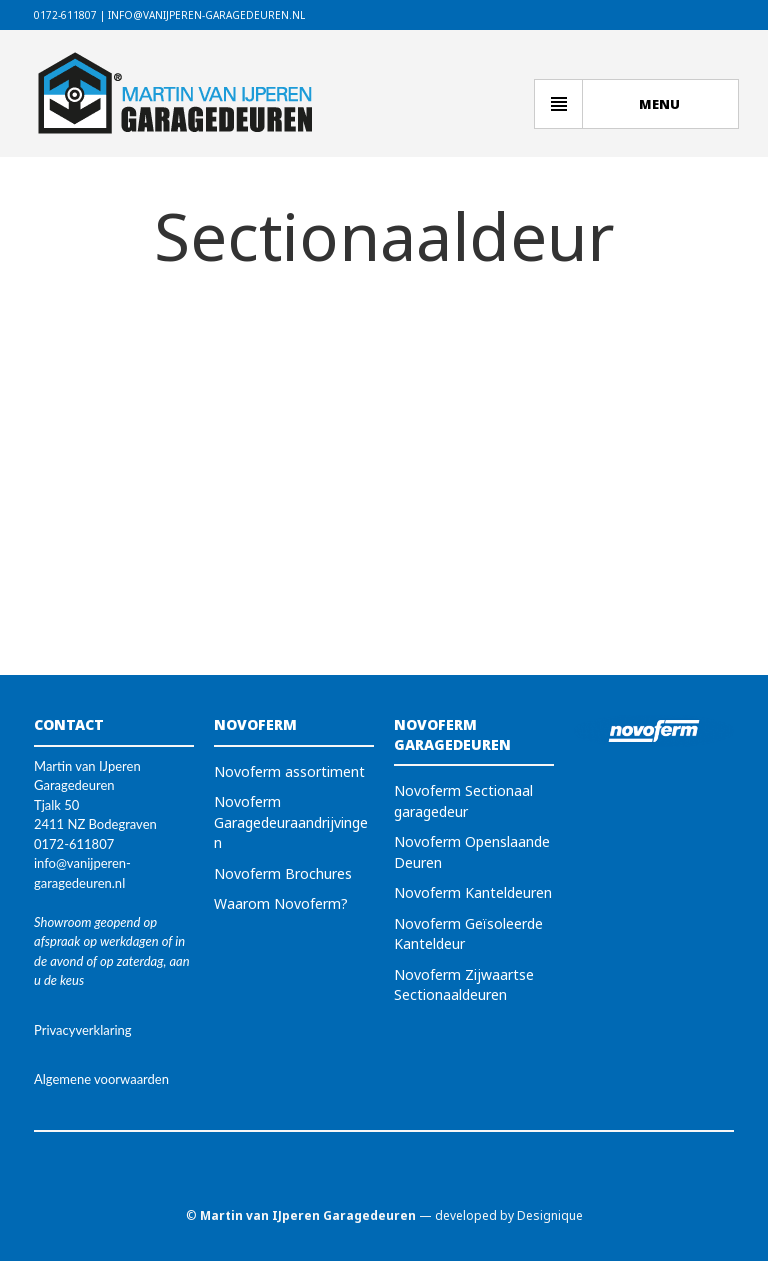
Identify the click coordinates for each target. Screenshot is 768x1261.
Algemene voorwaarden (101, 1079)
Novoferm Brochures (283, 873)
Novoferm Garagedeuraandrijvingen (291, 822)
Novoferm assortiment (289, 771)
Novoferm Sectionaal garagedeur (463, 801)
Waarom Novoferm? (281, 903)
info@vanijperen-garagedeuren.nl (206, 15)
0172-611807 (65, 15)
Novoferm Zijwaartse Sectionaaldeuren (464, 985)
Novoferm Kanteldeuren (473, 892)
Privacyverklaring (83, 1030)
